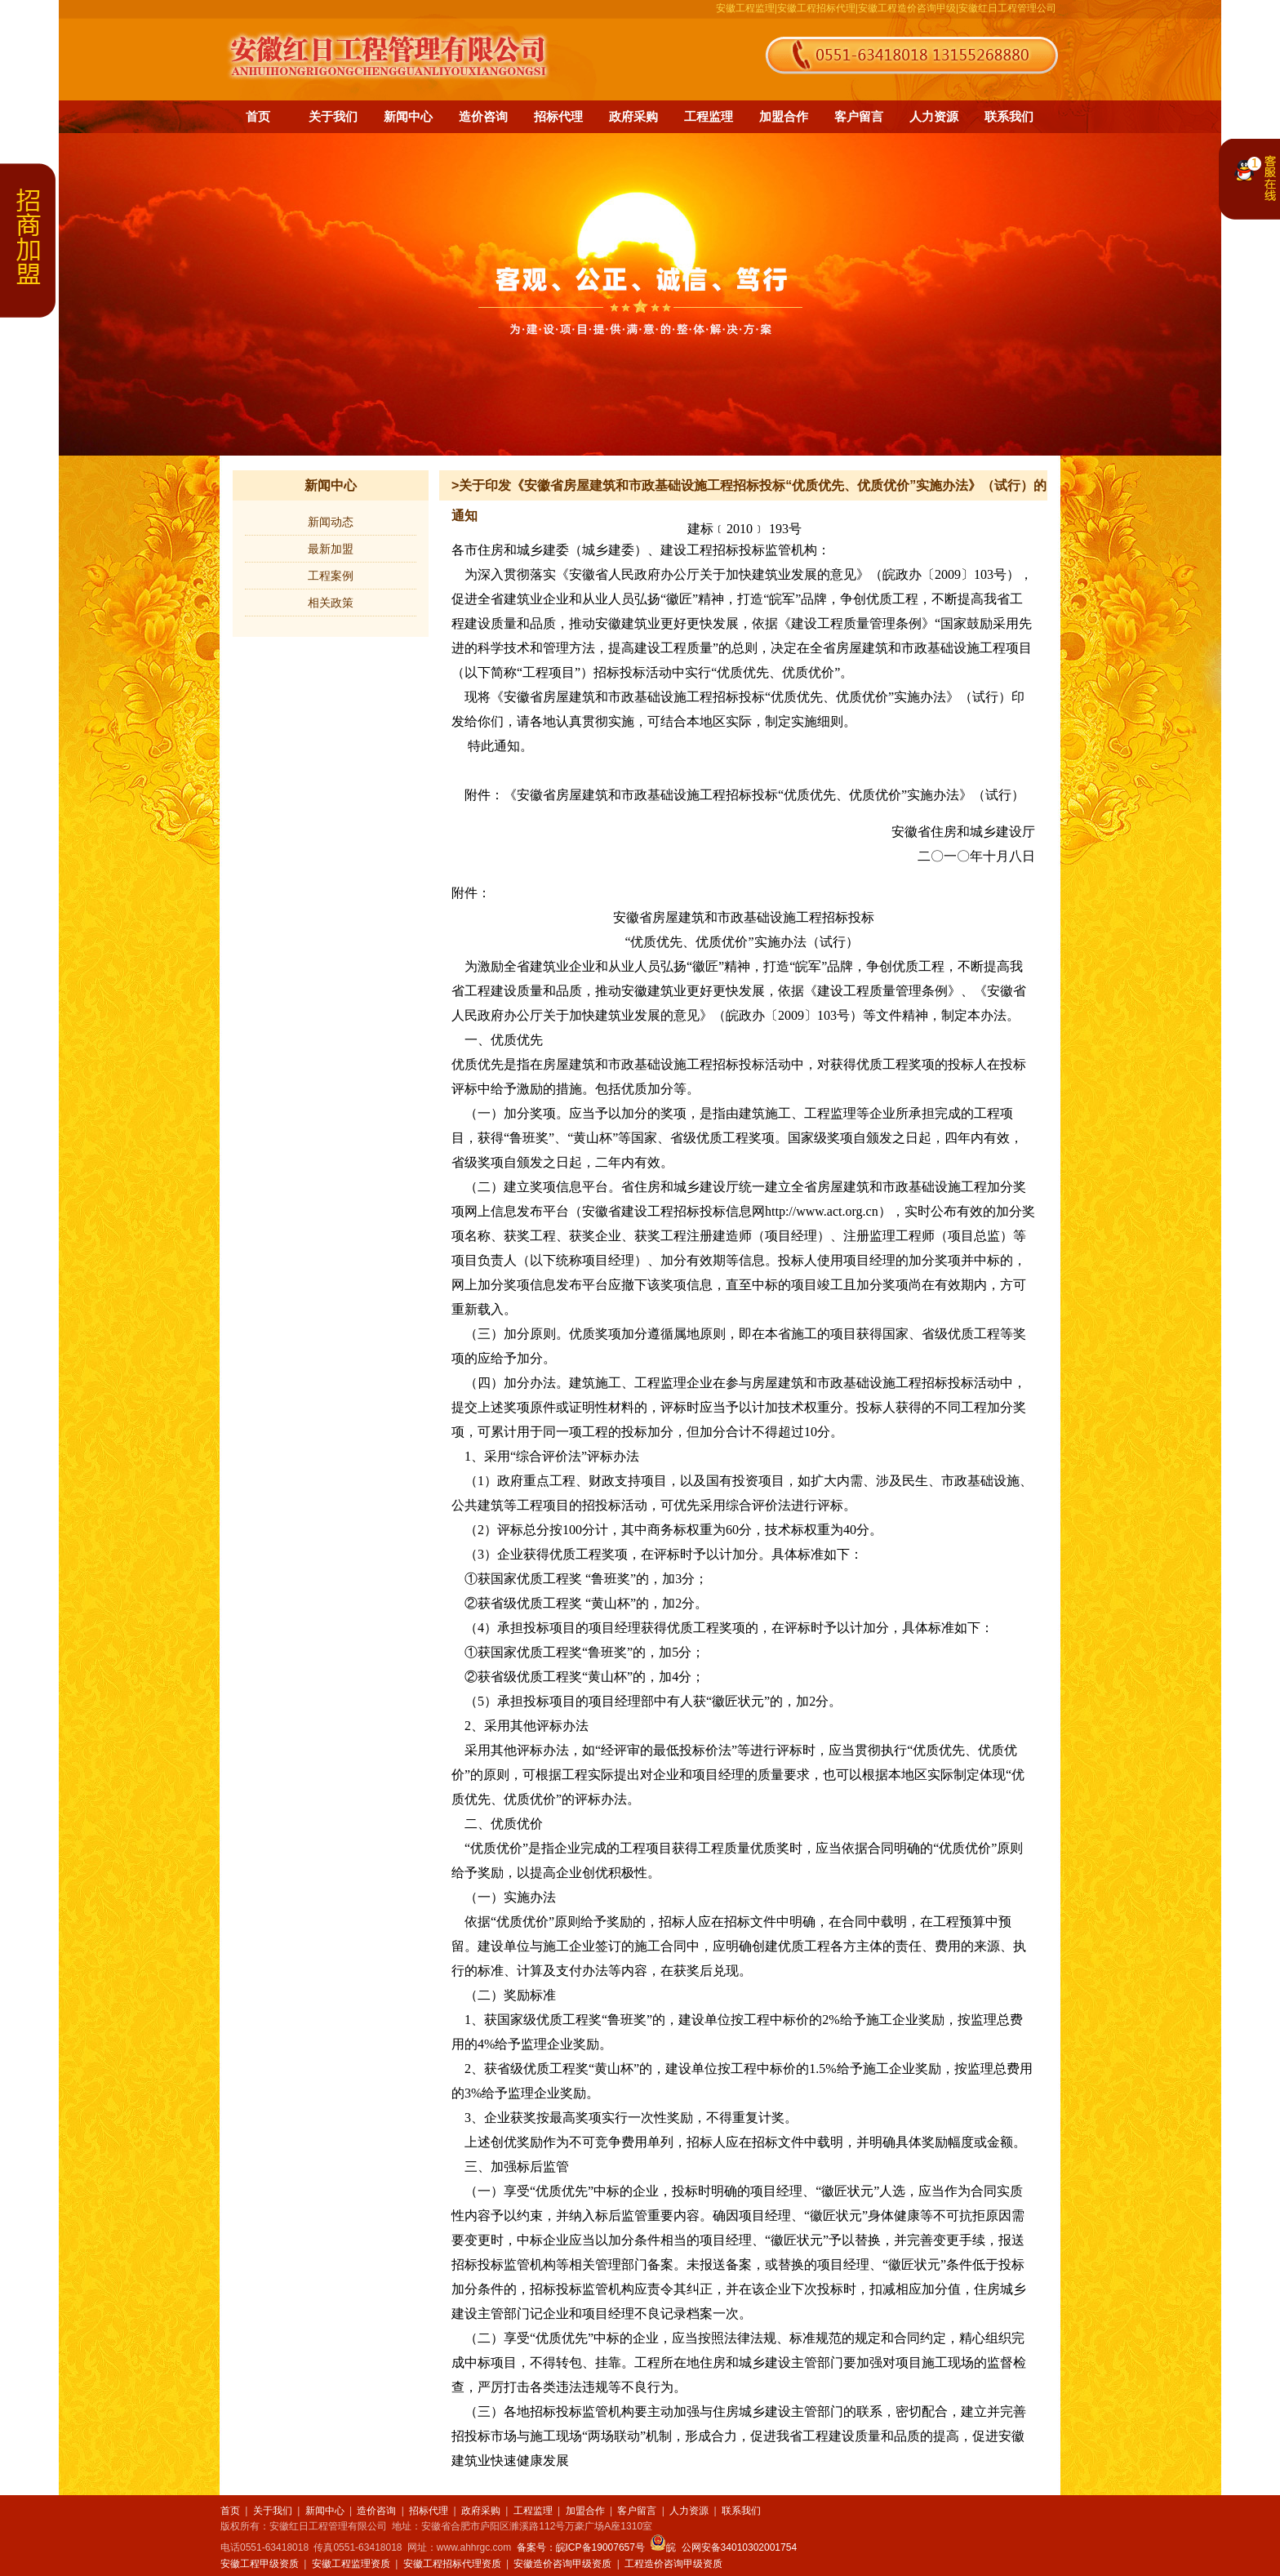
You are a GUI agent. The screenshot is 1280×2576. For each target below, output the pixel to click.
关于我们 (333, 116)
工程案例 (330, 575)
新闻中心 (408, 116)
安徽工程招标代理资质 (452, 2563)
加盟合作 (783, 116)
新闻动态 (330, 521)
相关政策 (330, 602)
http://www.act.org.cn (821, 1211)
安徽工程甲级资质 (259, 2563)
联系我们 (1008, 116)
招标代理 (558, 116)
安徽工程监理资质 (351, 2563)
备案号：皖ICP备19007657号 (581, 2547)
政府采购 (633, 116)
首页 (258, 116)
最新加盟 (330, 548)
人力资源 (933, 116)
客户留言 (858, 116)
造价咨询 (483, 116)
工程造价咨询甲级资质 (673, 2563)
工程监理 (708, 116)
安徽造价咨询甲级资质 (562, 2563)
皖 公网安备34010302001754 (723, 2547)
